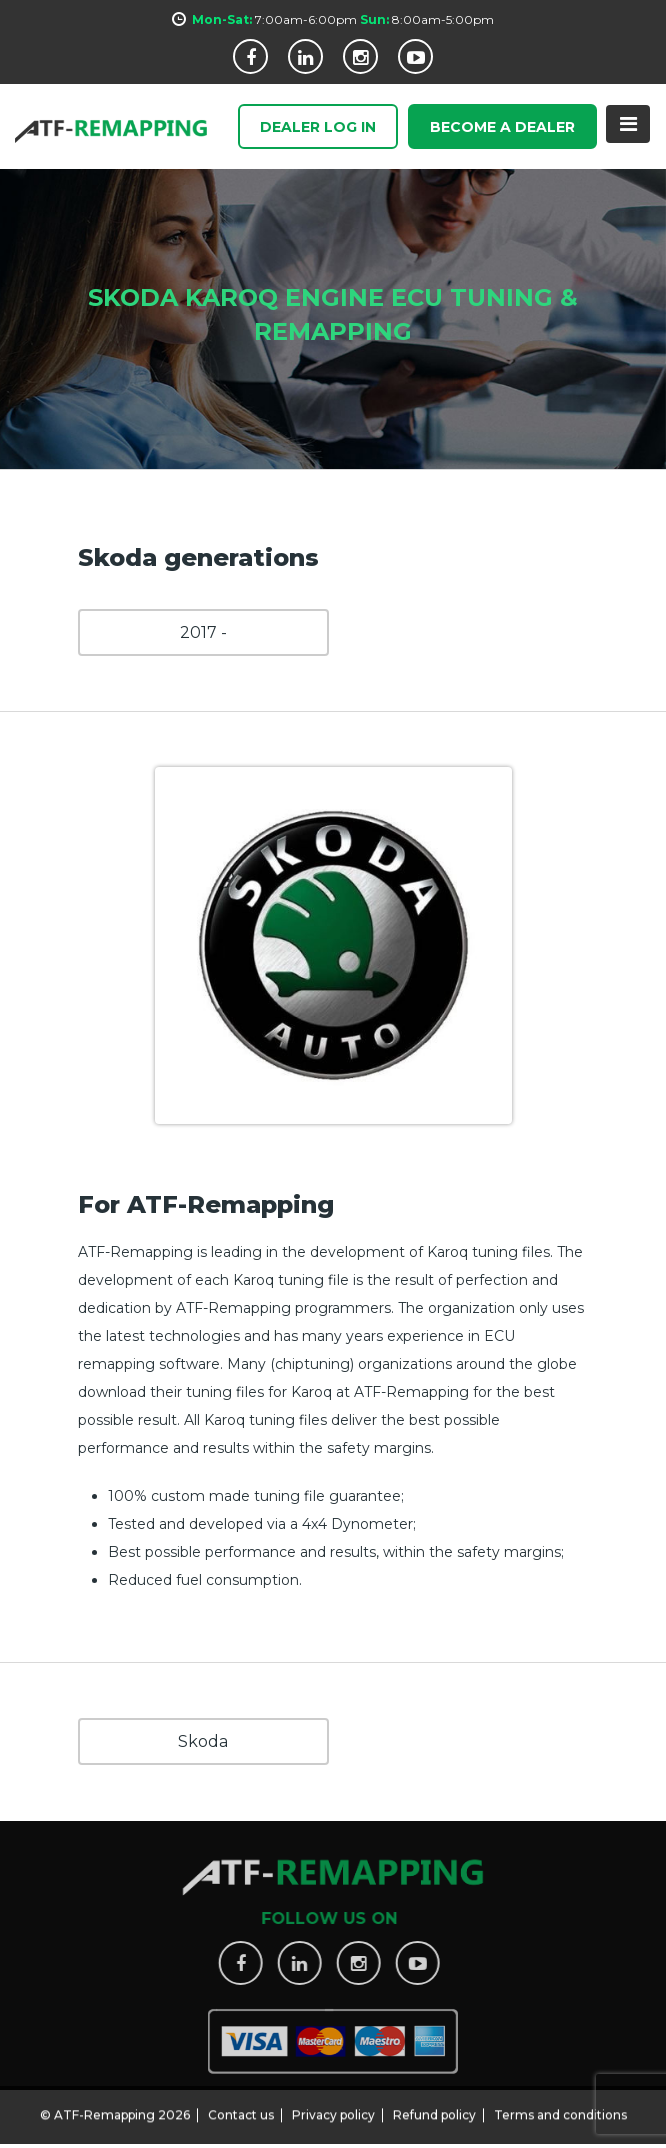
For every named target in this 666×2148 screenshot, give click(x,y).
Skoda (203, 1741)
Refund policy (434, 2109)
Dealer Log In (318, 128)
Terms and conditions (560, 2109)
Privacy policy (333, 2109)
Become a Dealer (502, 128)
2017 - (203, 632)
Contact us (241, 2109)
